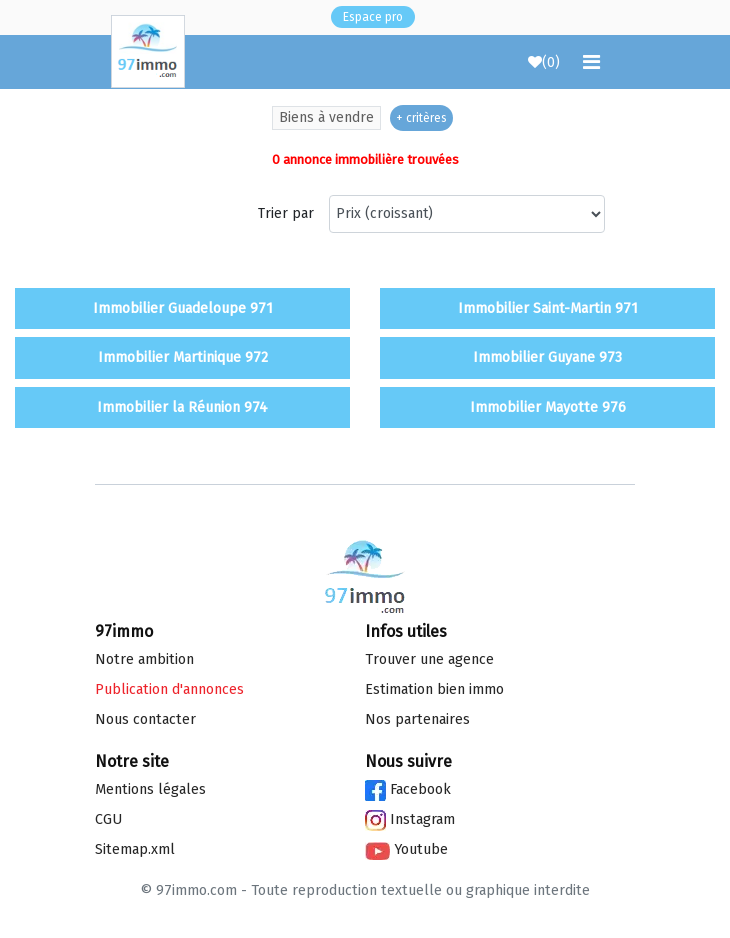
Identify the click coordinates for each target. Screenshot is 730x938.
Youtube (406, 849)
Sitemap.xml (135, 849)
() (544, 62)
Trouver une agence (429, 659)
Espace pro (373, 17)
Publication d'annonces (169, 689)
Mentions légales (150, 789)
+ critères (421, 118)
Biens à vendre (326, 117)
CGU (108, 819)
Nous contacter (145, 719)
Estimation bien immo (434, 689)
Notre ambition (144, 659)
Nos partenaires (417, 719)
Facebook (408, 789)
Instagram (410, 819)
